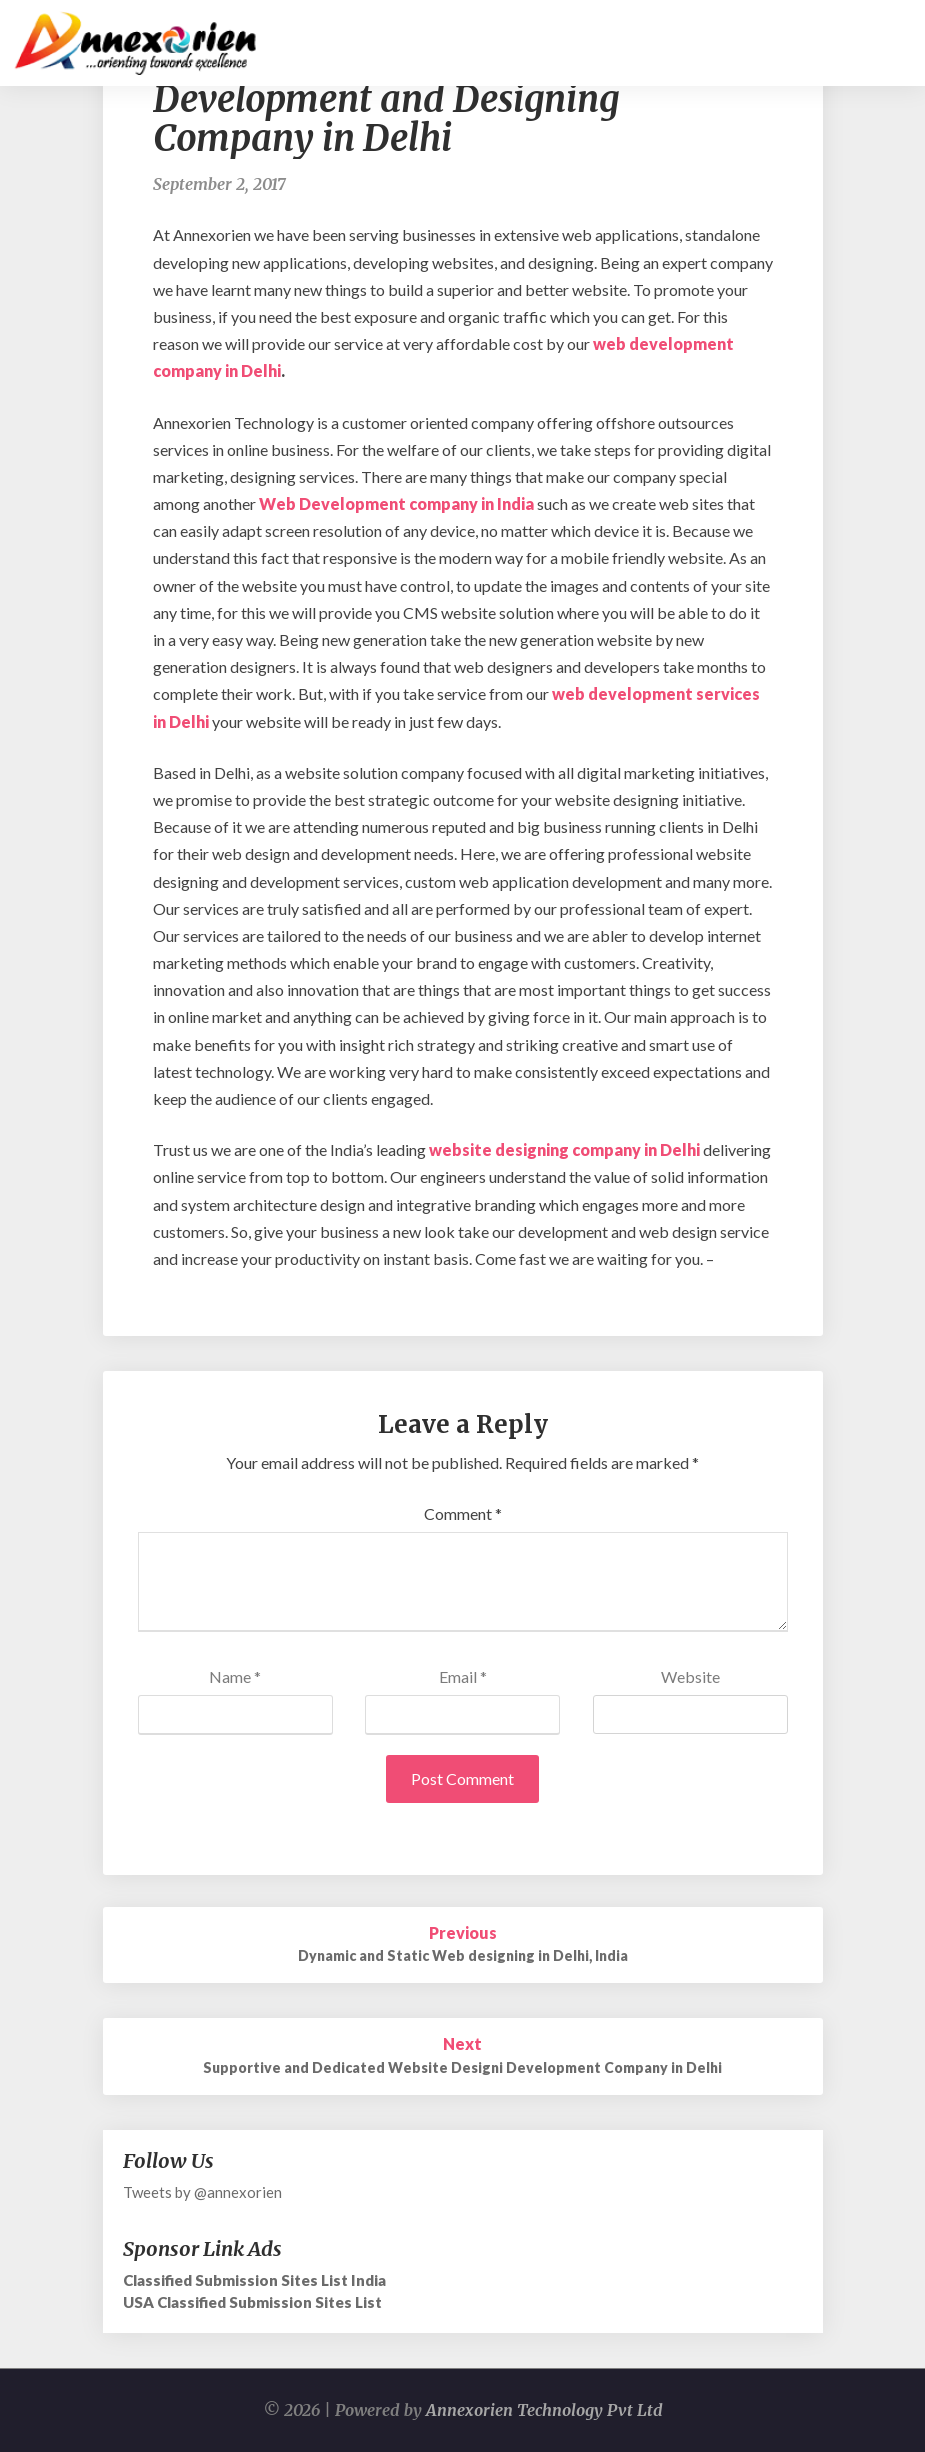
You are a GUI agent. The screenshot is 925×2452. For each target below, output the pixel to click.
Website (690, 1676)
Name (235, 1676)
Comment (463, 1513)
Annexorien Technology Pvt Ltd (544, 2410)
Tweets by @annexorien (202, 2192)
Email (463, 1676)
